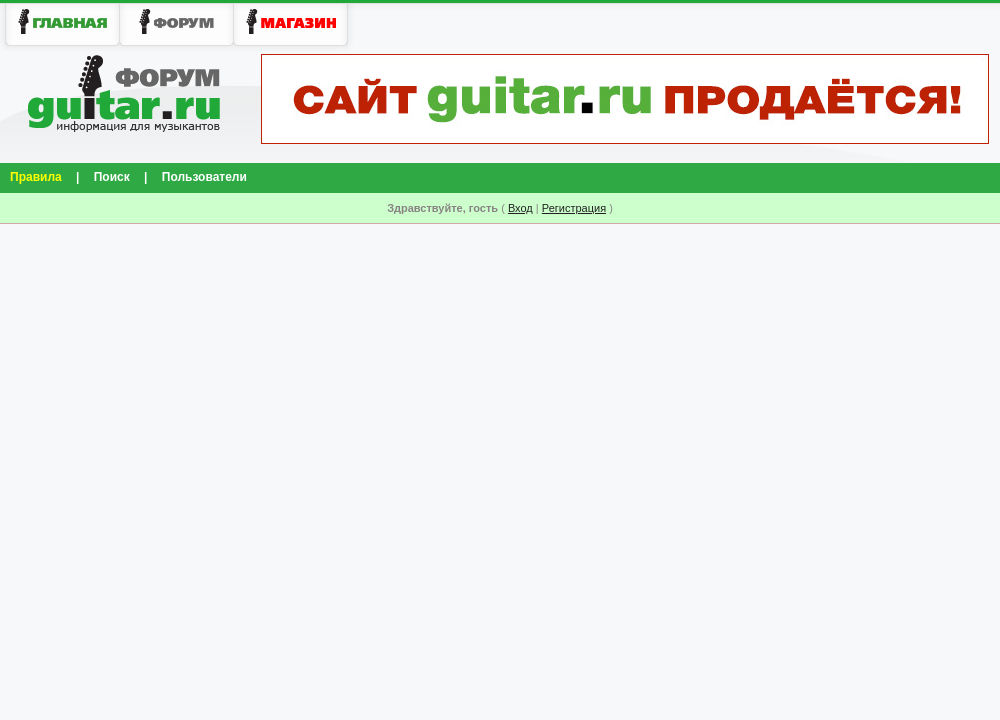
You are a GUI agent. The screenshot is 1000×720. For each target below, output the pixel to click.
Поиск (112, 177)
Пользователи (204, 177)
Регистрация (574, 208)
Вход (520, 208)
